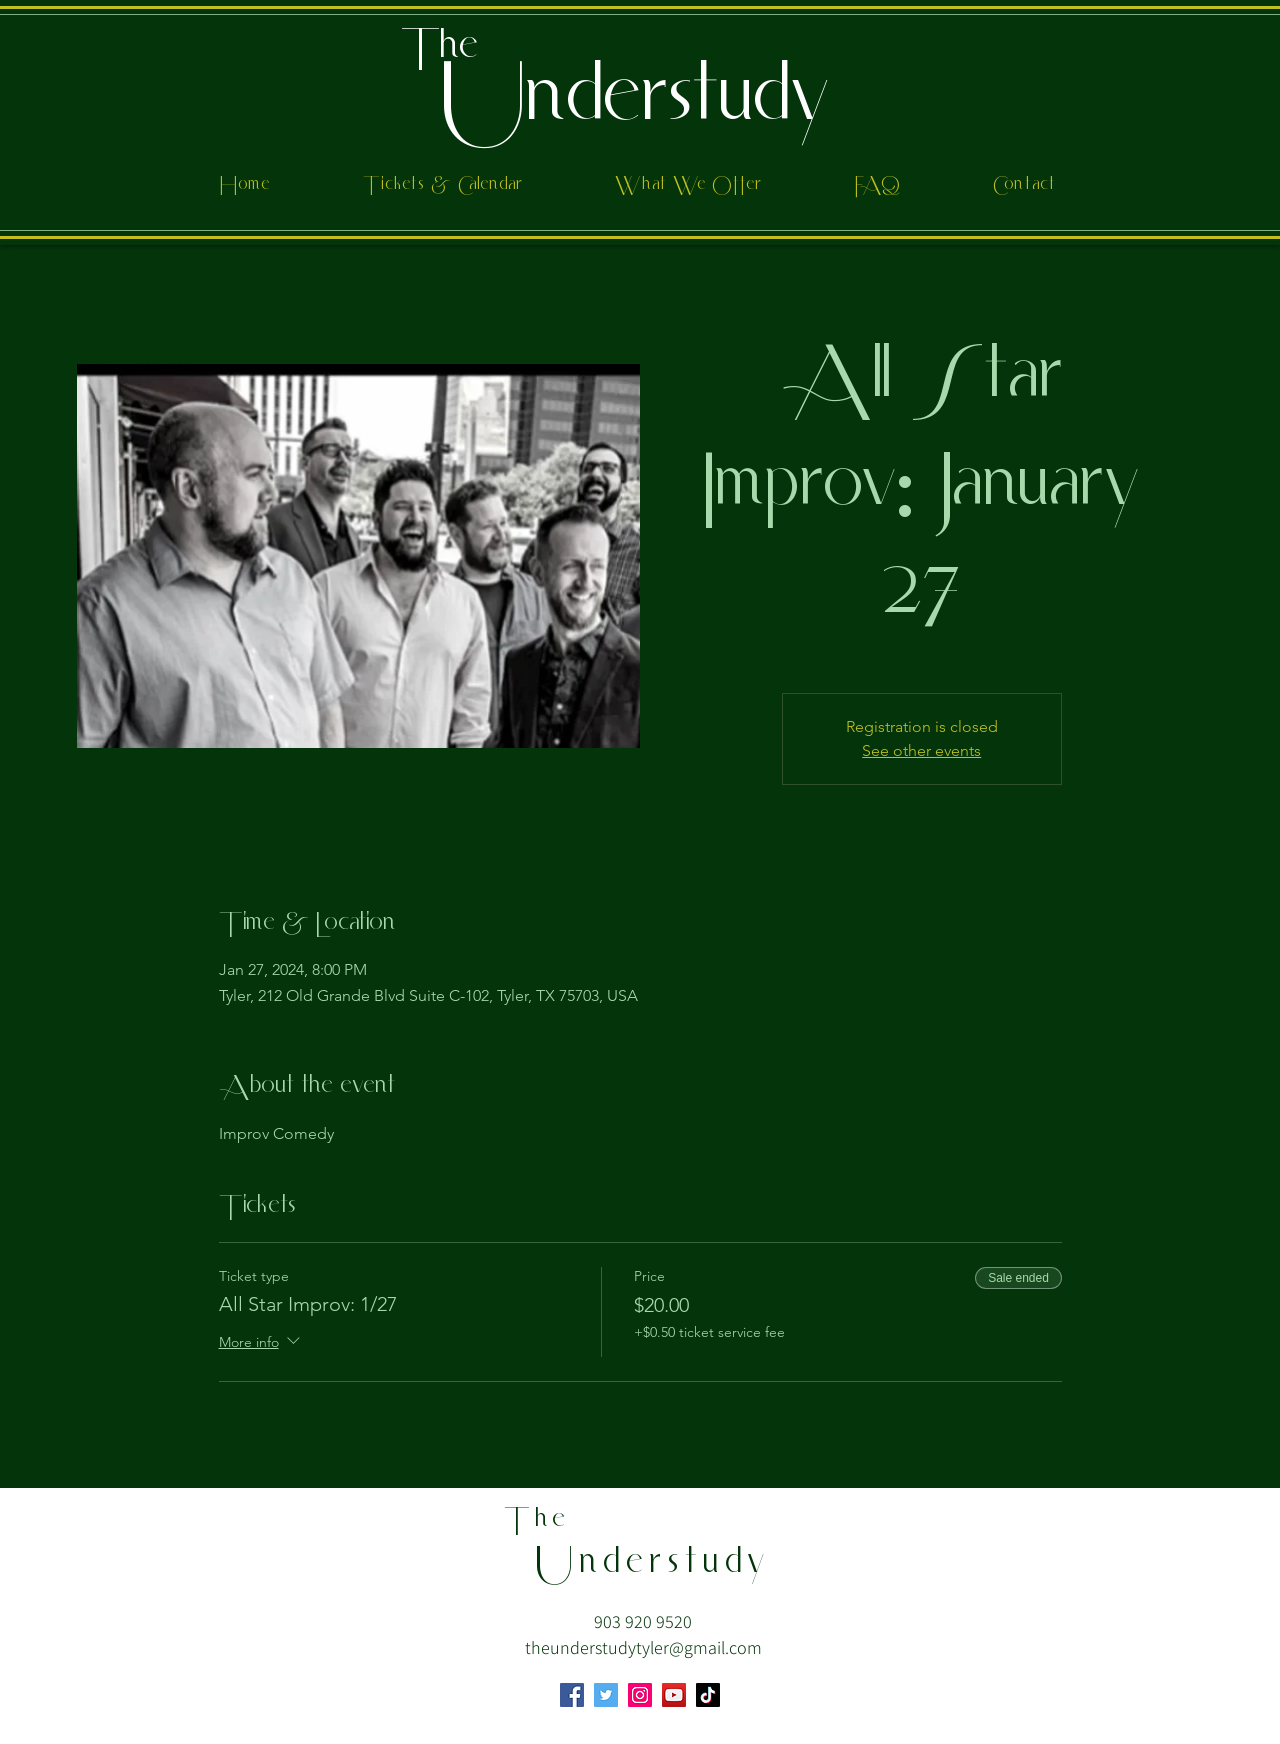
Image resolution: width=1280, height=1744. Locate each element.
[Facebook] (572, 1695)
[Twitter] (606, 1695)
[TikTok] (708, 1695)
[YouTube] (674, 1695)
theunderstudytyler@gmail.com (643, 1647)
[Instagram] (640, 1695)
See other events (921, 750)
